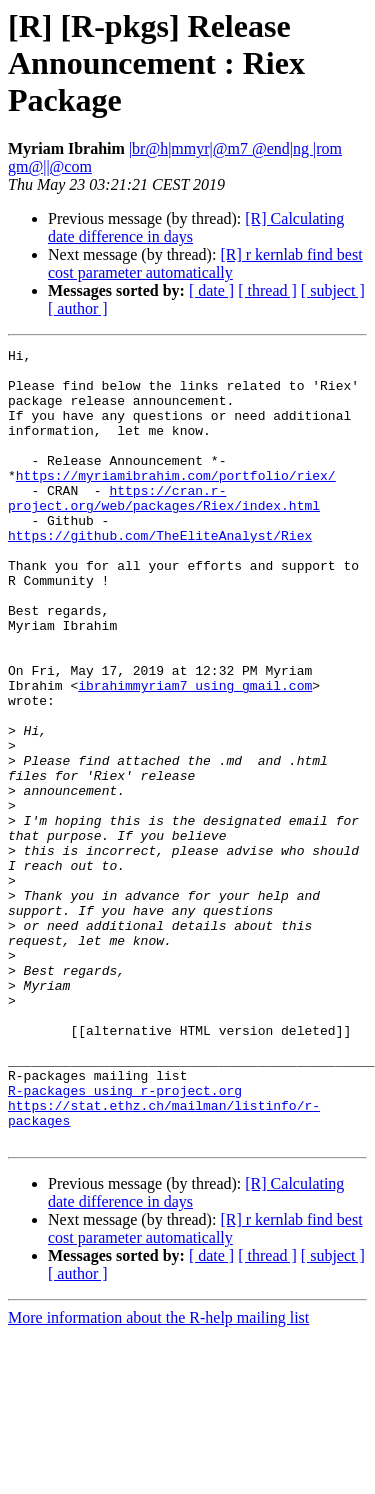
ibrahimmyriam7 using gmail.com (195, 754)
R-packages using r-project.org (125, 1240)
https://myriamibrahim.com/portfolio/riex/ (176, 502)
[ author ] (78, 308)
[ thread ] (267, 290)
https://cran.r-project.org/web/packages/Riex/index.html (164, 529)
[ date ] (211, 290)
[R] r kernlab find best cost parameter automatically (205, 263)
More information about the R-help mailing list (158, 1476)
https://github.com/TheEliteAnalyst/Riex (160, 574)
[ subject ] (333, 290)
